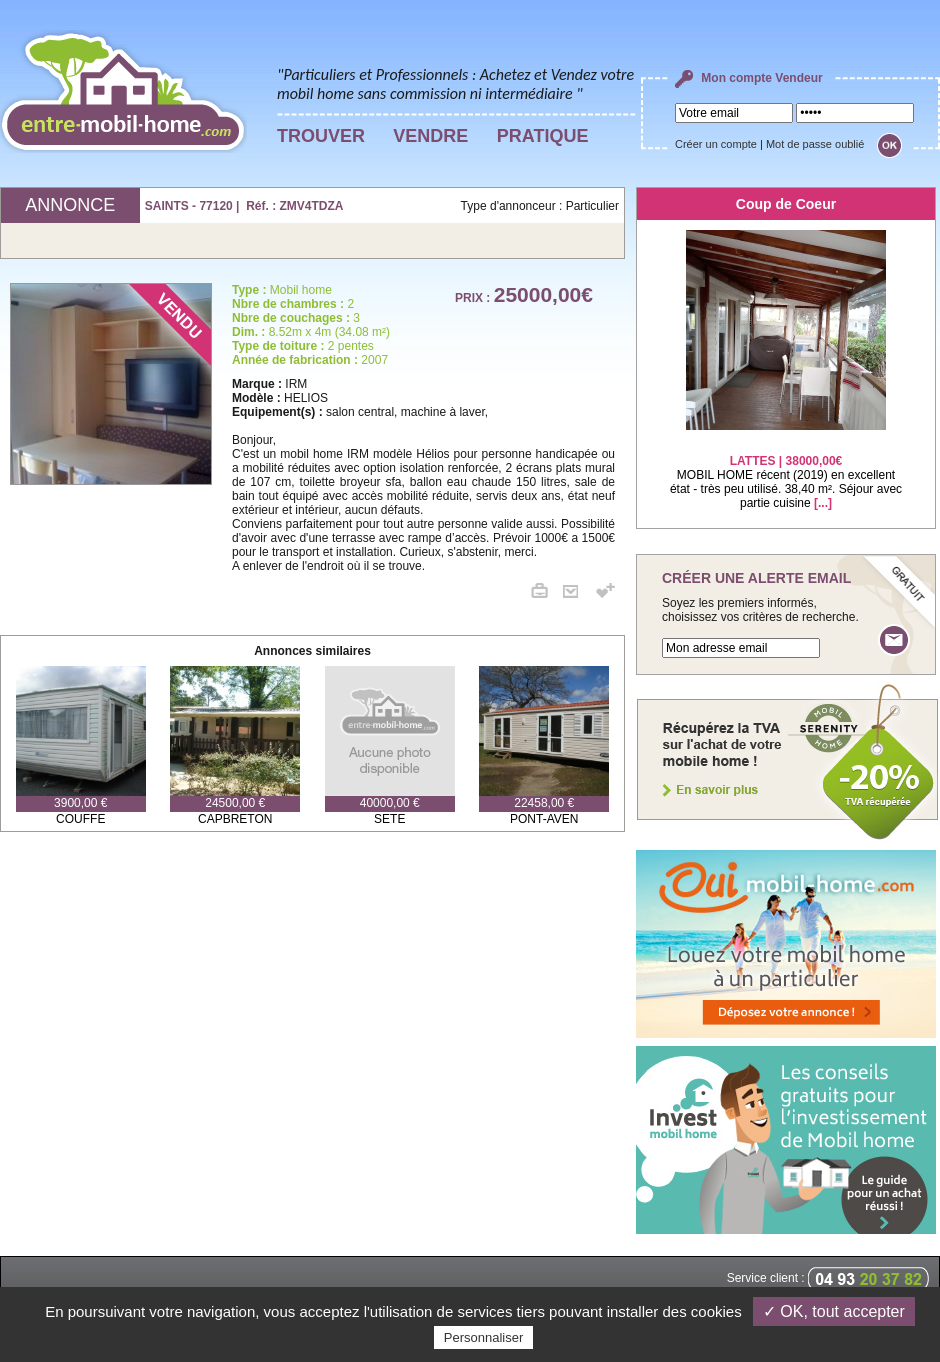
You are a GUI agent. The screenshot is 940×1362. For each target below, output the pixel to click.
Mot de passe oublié (815, 144)
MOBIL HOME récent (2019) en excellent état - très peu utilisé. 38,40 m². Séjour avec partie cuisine (786, 469)
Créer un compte (716, 144)
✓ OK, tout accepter (834, 1311)
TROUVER (321, 136)
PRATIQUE (543, 136)
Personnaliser (484, 1337)
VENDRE (430, 136)
